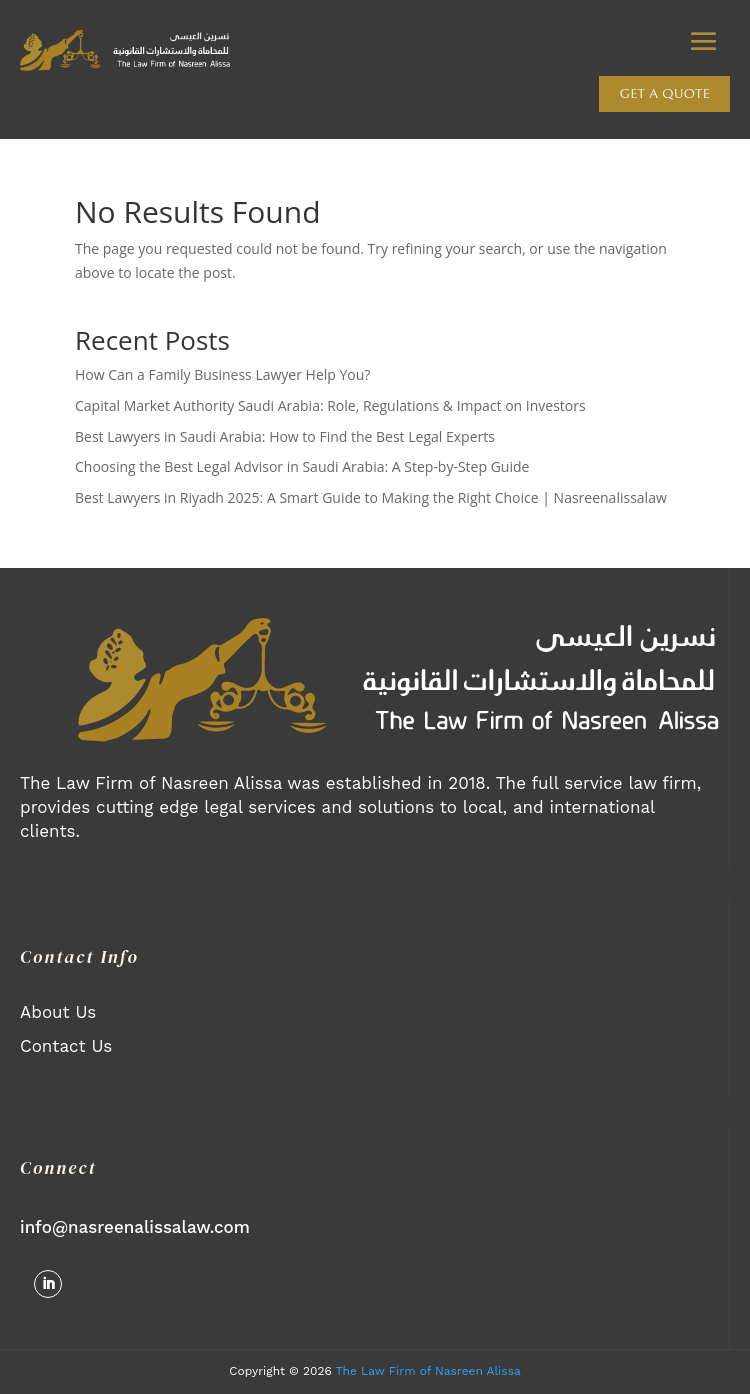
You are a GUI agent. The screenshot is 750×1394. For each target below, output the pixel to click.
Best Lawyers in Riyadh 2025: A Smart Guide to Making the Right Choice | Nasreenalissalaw (371, 497)
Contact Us (66, 1046)
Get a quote (664, 94)
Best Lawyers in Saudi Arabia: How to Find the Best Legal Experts (285, 436)
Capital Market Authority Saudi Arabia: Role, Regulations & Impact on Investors (330, 405)
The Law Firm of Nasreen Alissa (428, 1371)
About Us (58, 1012)
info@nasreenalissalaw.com (135, 1227)
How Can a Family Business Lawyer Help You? (222, 374)
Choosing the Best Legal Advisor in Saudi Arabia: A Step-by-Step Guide (302, 466)
